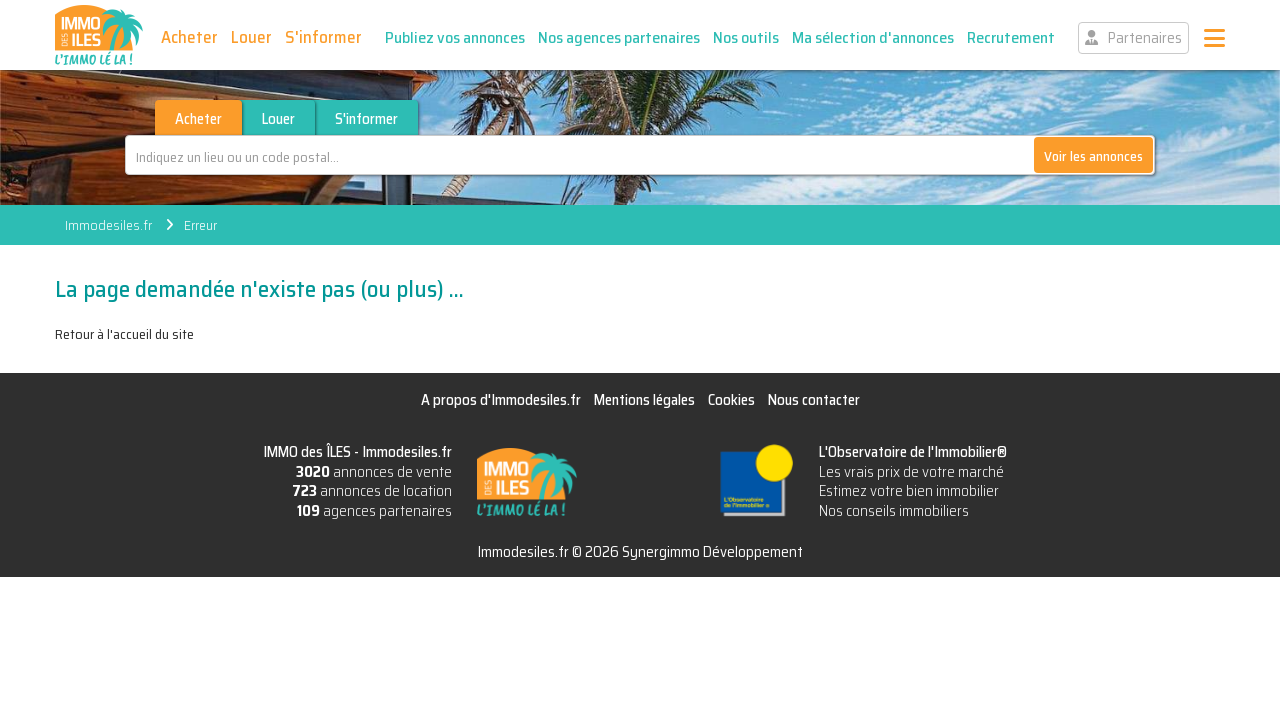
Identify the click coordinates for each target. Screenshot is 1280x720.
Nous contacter (814, 400)
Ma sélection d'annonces (873, 37)
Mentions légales (644, 400)
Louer (251, 37)
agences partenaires (374, 511)
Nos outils (746, 37)
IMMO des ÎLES (99, 35)
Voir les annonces (1093, 156)
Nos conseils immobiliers (894, 511)
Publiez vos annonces (455, 37)
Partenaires (1145, 38)
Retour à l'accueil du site (124, 334)
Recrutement (1011, 37)
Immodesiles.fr (108, 225)
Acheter (189, 37)
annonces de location (372, 491)
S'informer (323, 37)
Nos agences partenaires (619, 37)
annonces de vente (374, 472)
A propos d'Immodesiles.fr (501, 400)
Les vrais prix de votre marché (911, 472)
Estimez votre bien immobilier (909, 491)
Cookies (731, 400)
